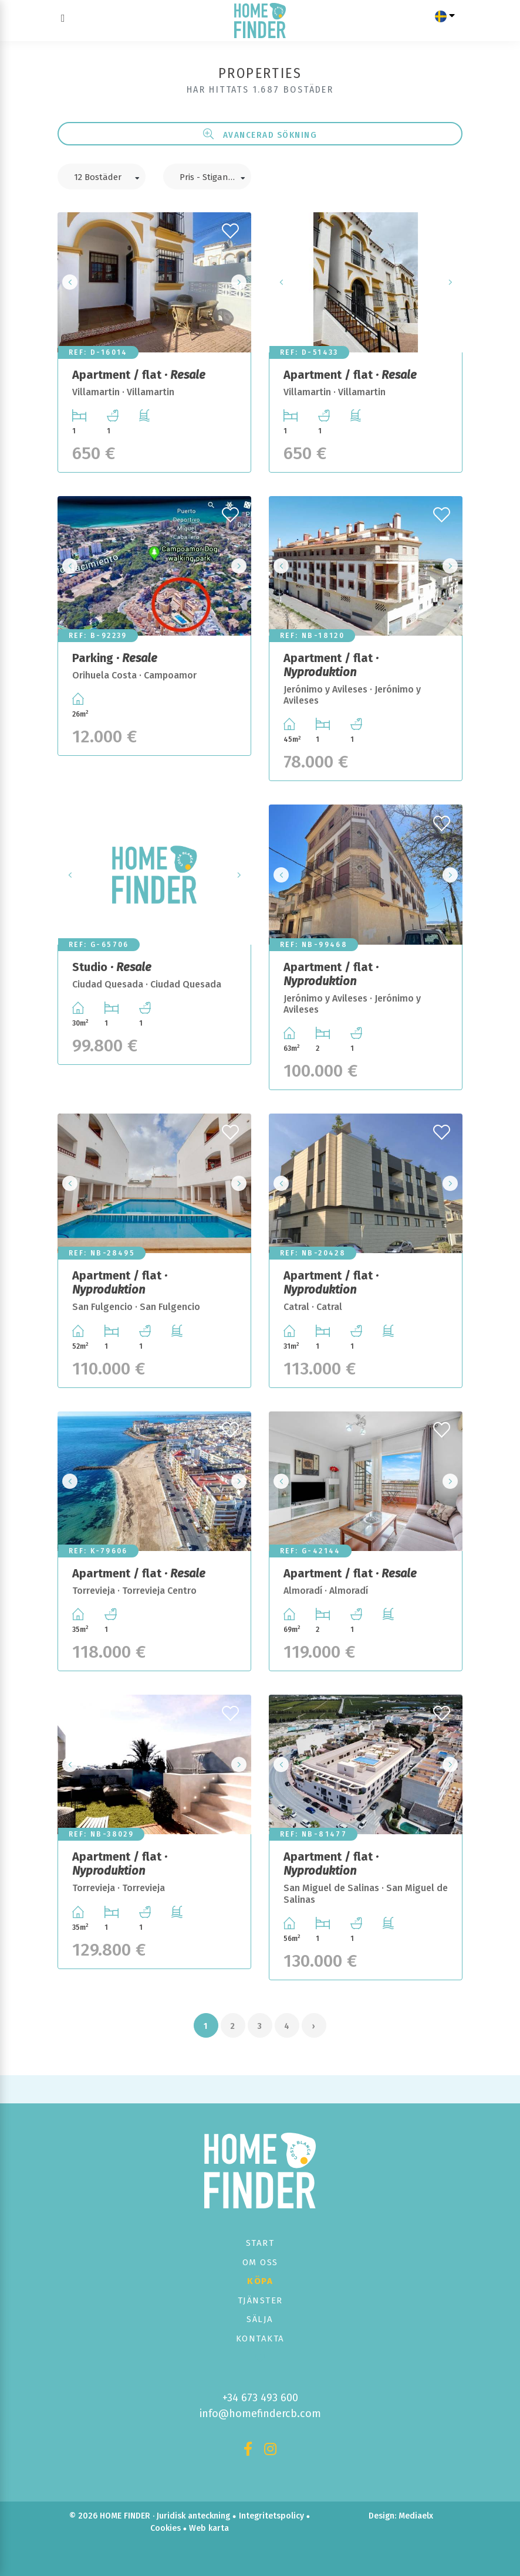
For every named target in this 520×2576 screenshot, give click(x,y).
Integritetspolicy (271, 2516)
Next (239, 282)
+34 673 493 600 (260, 2397)
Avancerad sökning (260, 134)
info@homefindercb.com (260, 2413)
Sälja (260, 2319)
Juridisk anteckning (193, 2516)
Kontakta (260, 2338)
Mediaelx (416, 2516)
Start (260, 2243)
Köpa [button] (260, 2281)
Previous (70, 282)
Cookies (165, 2528)
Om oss (260, 2262)
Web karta (209, 2528)
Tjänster (260, 2300)
